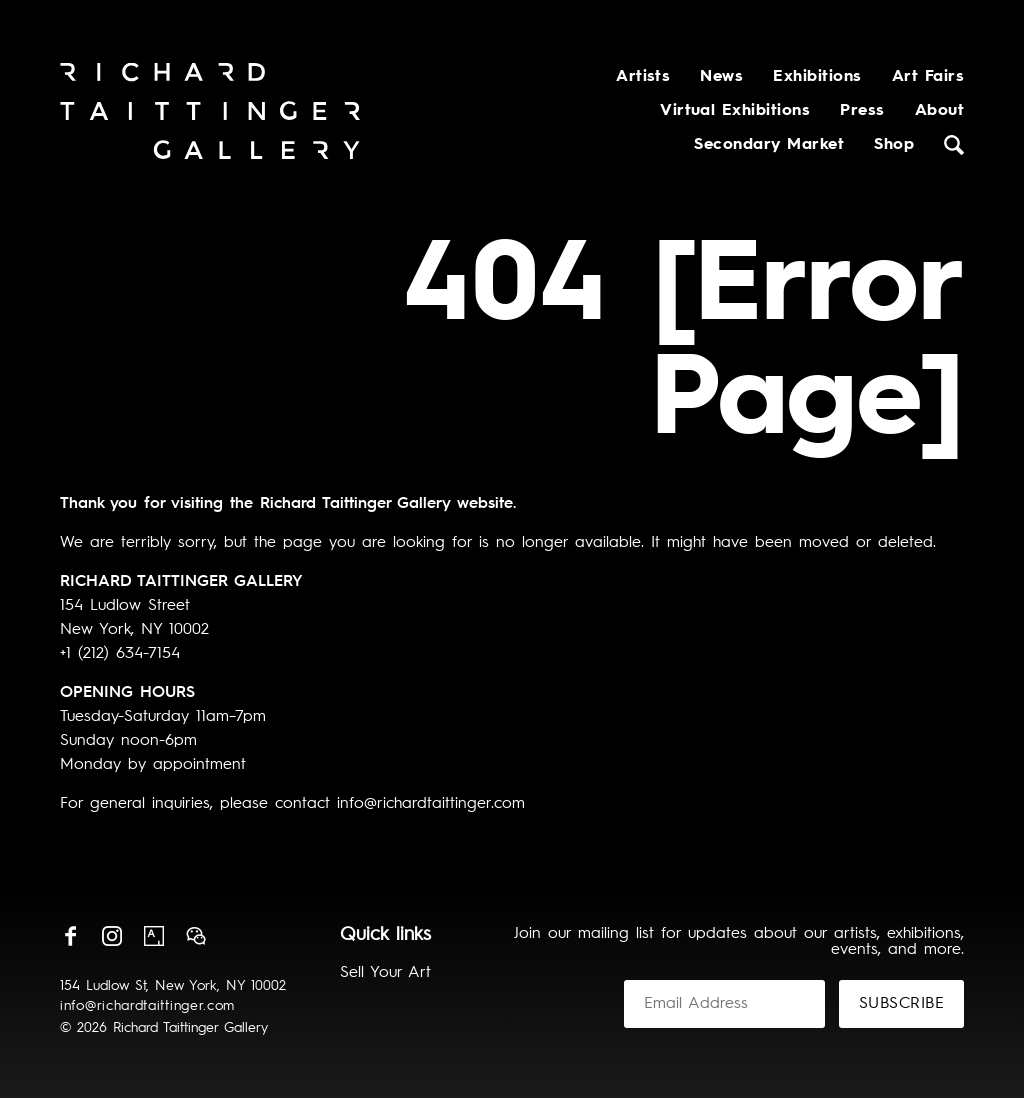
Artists (643, 77)
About (939, 111)
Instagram (112, 936)
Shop (894, 145)
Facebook (70, 936)
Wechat (196, 936)
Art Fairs (928, 77)
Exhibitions (817, 77)
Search (954, 145)
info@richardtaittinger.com (147, 1006)
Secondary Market (769, 145)
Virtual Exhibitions (735, 111)
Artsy (154, 936)
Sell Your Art (385, 973)
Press (862, 111)
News (721, 77)
